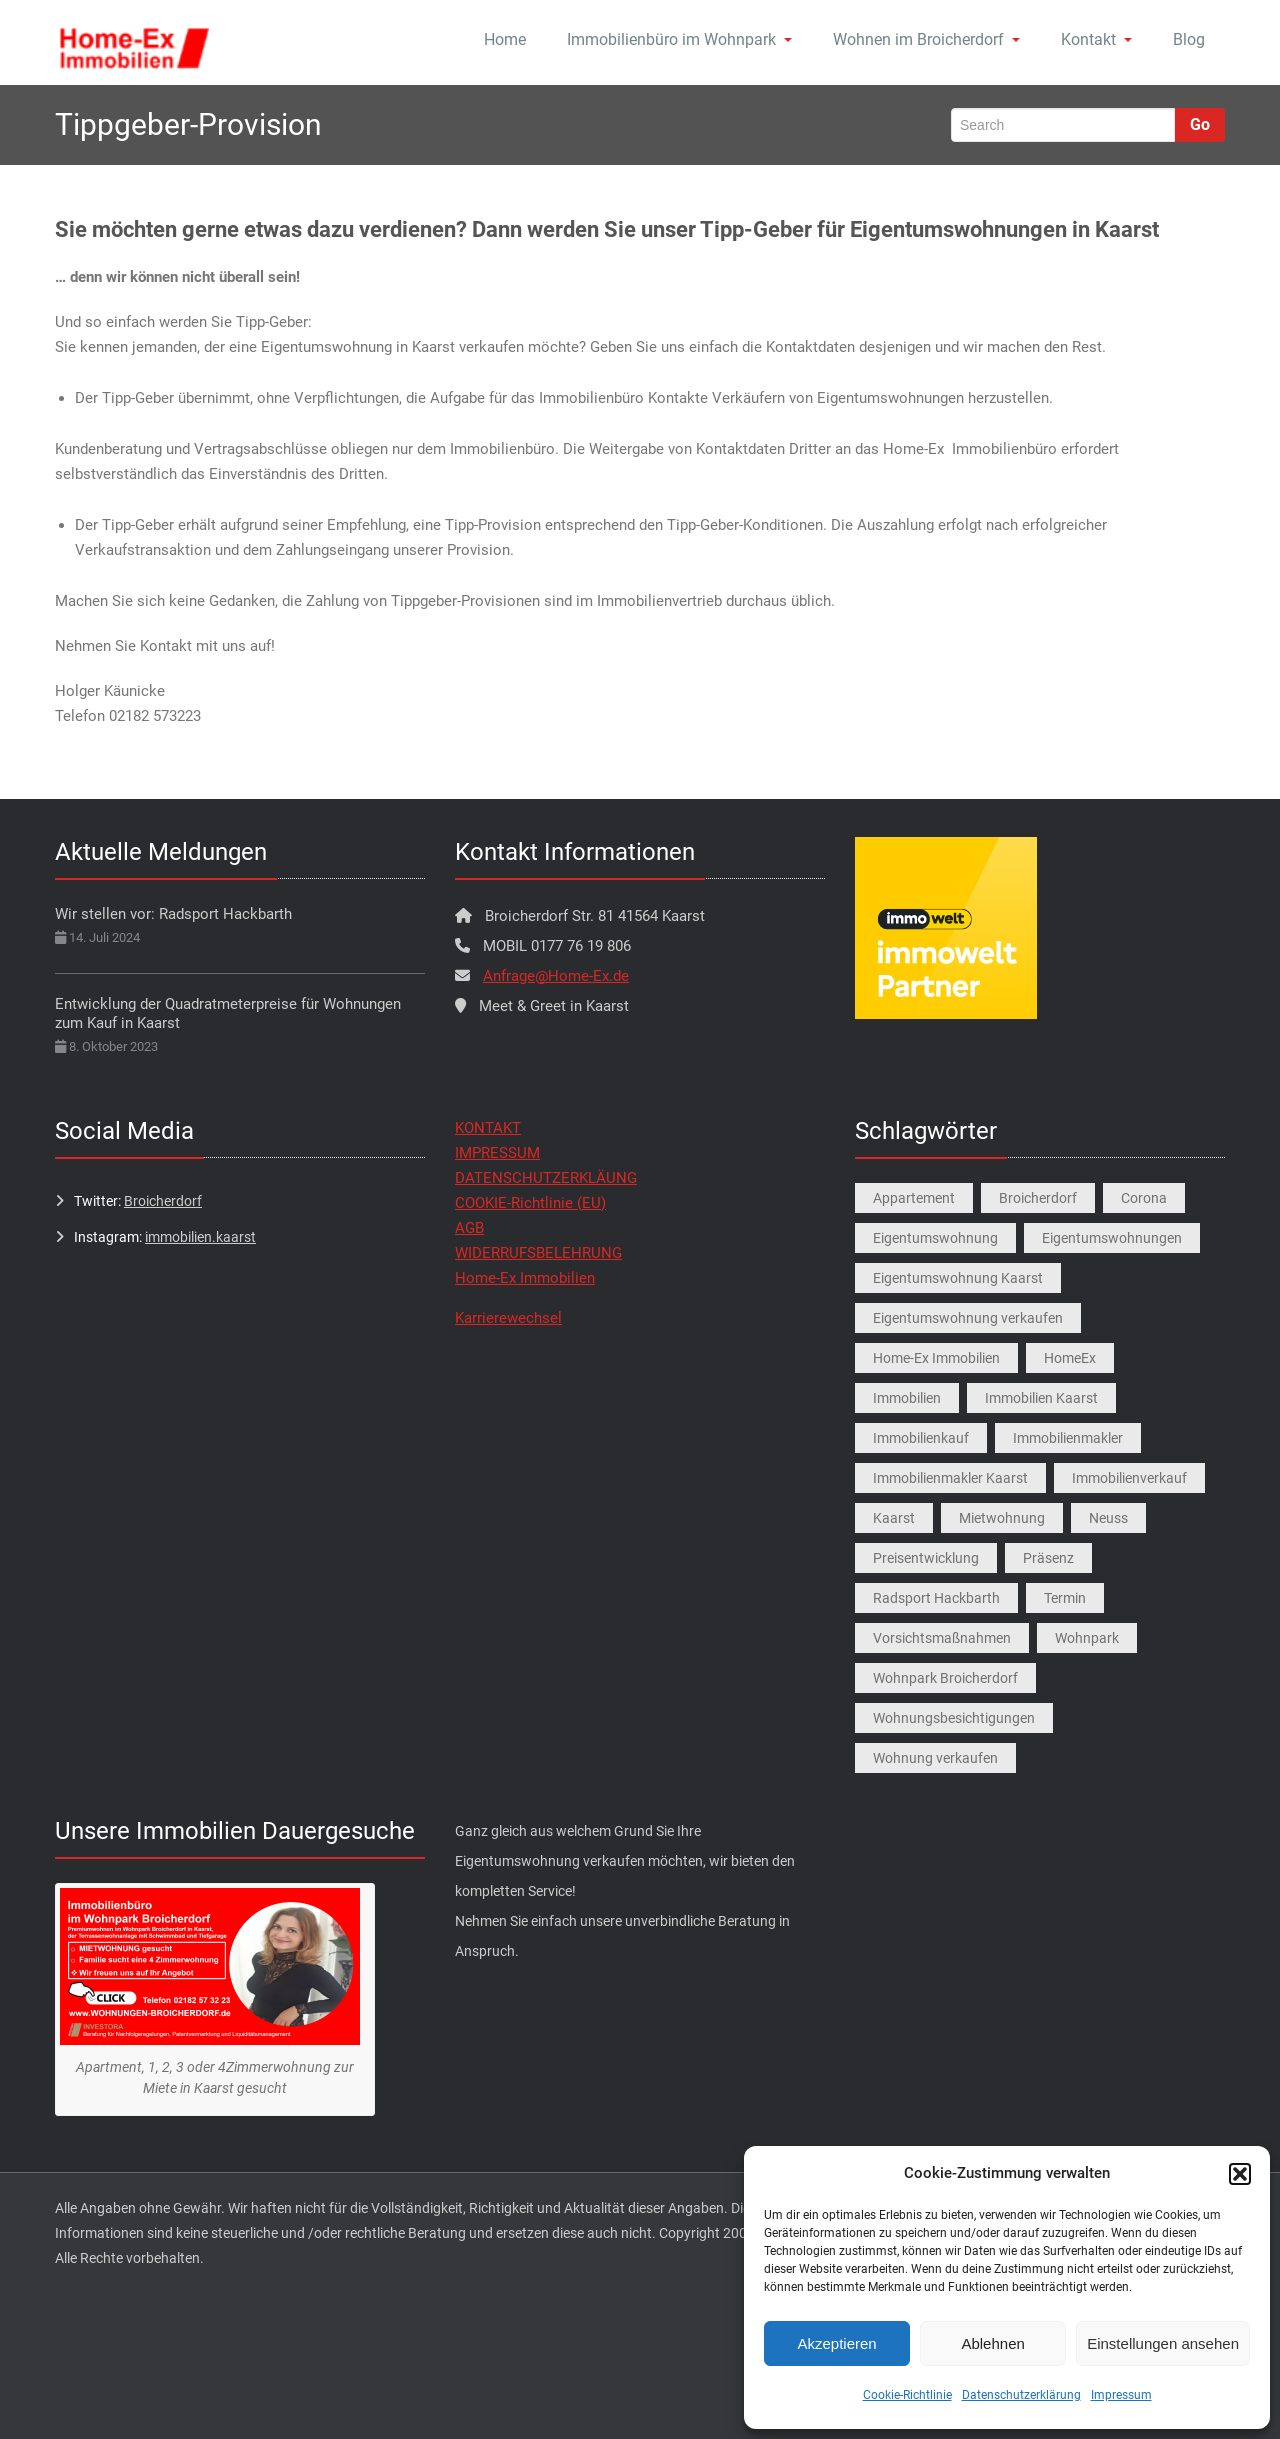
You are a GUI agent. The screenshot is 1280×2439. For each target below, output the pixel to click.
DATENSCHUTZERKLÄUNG (546, 1178)
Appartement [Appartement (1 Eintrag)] (914, 1198)
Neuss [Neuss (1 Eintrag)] (1108, 1518)
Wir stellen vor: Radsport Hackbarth (173, 914)
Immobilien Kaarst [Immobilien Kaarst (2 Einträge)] (1041, 1398)
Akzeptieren (836, 2343)
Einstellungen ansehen (1163, 2343)
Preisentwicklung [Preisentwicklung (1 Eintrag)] (926, 1558)
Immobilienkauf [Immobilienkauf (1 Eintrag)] (921, 1438)
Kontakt (1096, 39)
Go (1200, 124)
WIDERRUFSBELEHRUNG (538, 1253)
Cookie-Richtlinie (907, 2395)
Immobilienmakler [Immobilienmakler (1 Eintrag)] (1068, 1438)
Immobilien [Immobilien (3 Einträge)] (907, 1398)
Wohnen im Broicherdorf (926, 39)
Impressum (1121, 2395)
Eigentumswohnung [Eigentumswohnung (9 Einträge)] (935, 1238)
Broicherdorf (163, 1201)
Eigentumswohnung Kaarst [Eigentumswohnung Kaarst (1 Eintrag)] (958, 1278)
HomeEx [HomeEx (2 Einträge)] (1070, 1358)
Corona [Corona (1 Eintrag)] (1144, 1198)
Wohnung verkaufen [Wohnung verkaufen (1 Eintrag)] (935, 1758)
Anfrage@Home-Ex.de (556, 976)
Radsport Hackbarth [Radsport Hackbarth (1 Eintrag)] (936, 1598)
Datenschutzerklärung (1021, 2395)
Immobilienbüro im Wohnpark (679, 39)
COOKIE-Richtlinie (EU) (530, 1203)
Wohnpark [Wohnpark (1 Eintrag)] (1087, 1638)
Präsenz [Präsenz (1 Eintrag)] (1048, 1558)
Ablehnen (992, 2343)
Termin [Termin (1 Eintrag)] (1065, 1598)
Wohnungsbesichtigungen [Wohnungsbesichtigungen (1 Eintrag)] (954, 1718)
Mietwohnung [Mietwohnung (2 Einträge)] (1002, 1518)
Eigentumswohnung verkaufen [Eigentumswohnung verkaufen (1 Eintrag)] (968, 1318)
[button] (1240, 2174)
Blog (1189, 39)
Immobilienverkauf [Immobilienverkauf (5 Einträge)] (1129, 1478)
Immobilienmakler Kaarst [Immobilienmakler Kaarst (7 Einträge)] (950, 1478)
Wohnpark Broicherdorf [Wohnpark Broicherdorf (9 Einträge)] (945, 1678)
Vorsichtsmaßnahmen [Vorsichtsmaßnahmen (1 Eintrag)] (942, 1638)
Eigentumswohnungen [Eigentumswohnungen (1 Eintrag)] (1112, 1238)
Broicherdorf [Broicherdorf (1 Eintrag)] (1038, 1198)
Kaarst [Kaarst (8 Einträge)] (894, 1518)
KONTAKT (488, 1128)
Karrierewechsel (508, 1318)
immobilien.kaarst (200, 1237)
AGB (469, 1228)
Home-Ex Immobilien (525, 1278)
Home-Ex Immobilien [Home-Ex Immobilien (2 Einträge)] (936, 1358)
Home (505, 39)
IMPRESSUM (497, 1153)
